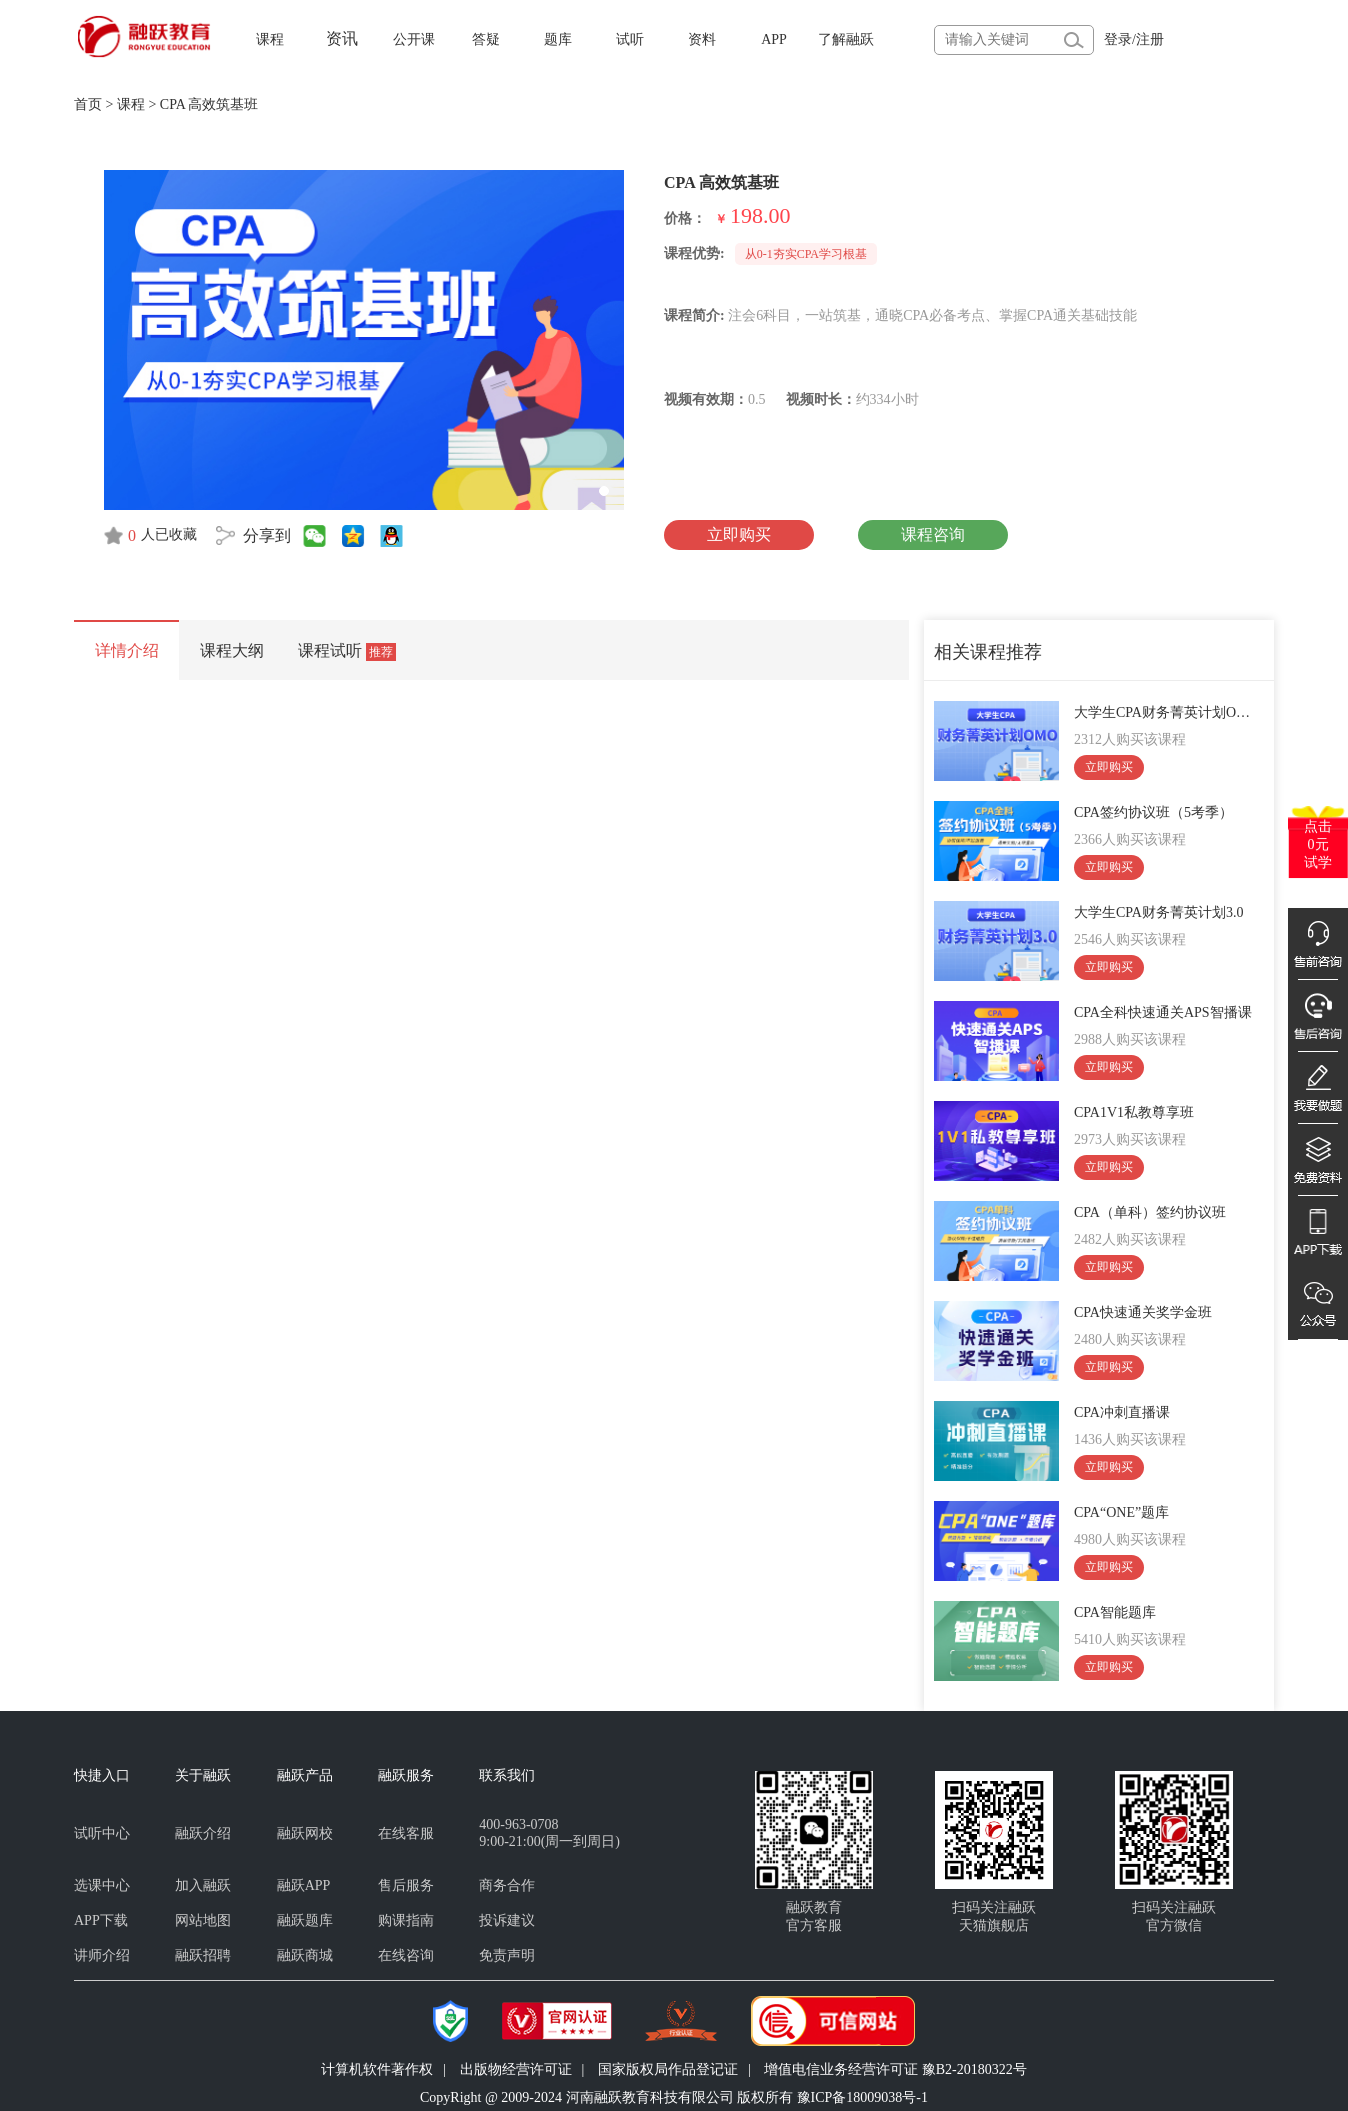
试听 (630, 39)
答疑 (486, 39)
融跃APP (304, 1885)
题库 (558, 39)
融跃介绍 (203, 1833)
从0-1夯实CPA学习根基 (806, 254)
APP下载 (101, 1920)
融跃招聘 (203, 1955)
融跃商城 (305, 1955)
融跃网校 (305, 1833)
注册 (1150, 39)
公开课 (414, 39)
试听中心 (102, 1833)
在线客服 (406, 1833)
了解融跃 (846, 39)
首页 (88, 104)
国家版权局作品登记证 (668, 2069)
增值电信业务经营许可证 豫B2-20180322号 (895, 2069)
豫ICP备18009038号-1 (862, 2097)
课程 (270, 39)
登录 (1118, 39)
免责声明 (507, 1955)
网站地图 (203, 1920)
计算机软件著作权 (377, 2069)
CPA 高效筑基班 (209, 104)
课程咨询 (933, 534)
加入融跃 (203, 1885)
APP (774, 39)
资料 (702, 39)
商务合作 (507, 1885)
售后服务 (406, 1885)
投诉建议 (507, 1920)
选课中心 (102, 1885)
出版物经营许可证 (516, 2069)
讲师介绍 (102, 1955)
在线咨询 (406, 1955)
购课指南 (406, 1920)
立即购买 (739, 534)
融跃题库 (305, 1920)
